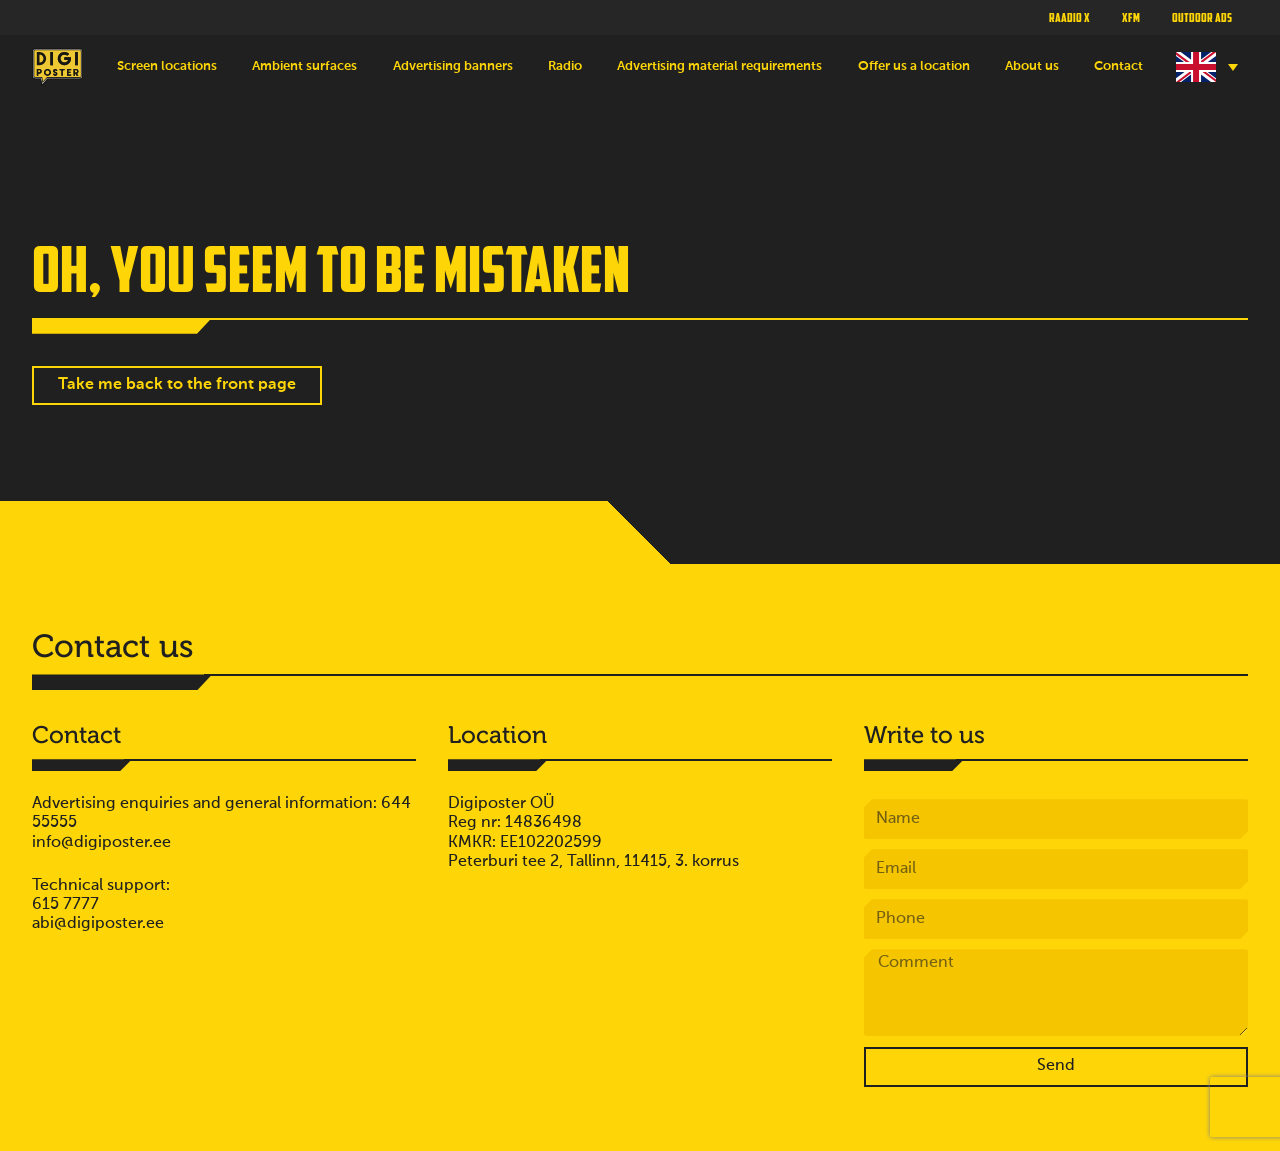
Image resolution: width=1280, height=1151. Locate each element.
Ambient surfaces (304, 66)
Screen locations (167, 66)
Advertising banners (453, 66)
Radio (565, 66)
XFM (1131, 17)
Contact (1118, 66)
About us (1032, 66)
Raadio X (1069, 17)
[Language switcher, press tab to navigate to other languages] (1204, 67)
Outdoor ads (1202, 17)
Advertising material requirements (719, 66)
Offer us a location (914, 66)
